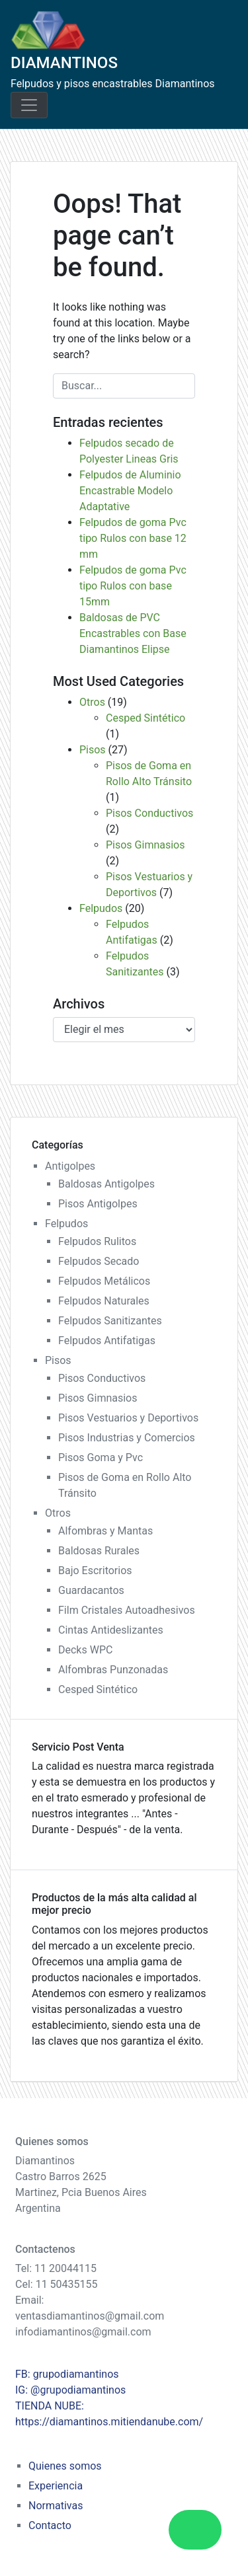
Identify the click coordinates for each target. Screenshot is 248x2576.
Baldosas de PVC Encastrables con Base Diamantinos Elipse (132, 633)
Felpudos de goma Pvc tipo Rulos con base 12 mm (132, 538)
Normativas (55, 2505)
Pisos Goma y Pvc (100, 1457)
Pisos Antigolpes (98, 1203)
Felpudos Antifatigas (106, 1340)
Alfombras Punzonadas (113, 1669)
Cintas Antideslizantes (110, 1630)
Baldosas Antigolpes (106, 1184)
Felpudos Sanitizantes (110, 1320)
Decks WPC (85, 1650)
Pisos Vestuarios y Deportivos (128, 1418)
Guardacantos (91, 1590)
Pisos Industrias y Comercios (126, 1437)
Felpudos (100, 908)
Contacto (49, 2525)
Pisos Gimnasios (145, 845)
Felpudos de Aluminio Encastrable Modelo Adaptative (130, 491)
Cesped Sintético (145, 718)
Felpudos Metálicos (104, 1281)
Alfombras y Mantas (105, 1531)
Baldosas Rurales (99, 1550)
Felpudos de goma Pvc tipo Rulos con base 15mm (132, 586)
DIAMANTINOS (64, 63)
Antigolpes (70, 1166)
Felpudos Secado (98, 1261)
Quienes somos (65, 2466)
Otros (92, 702)
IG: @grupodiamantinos (70, 2390)
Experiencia (55, 2486)
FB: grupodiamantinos (67, 2374)
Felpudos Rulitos (97, 1241)
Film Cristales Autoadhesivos (126, 1610)
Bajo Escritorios (95, 1570)
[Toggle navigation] (29, 105)
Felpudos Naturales (103, 1301)
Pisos (92, 749)
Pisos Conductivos (149, 813)
